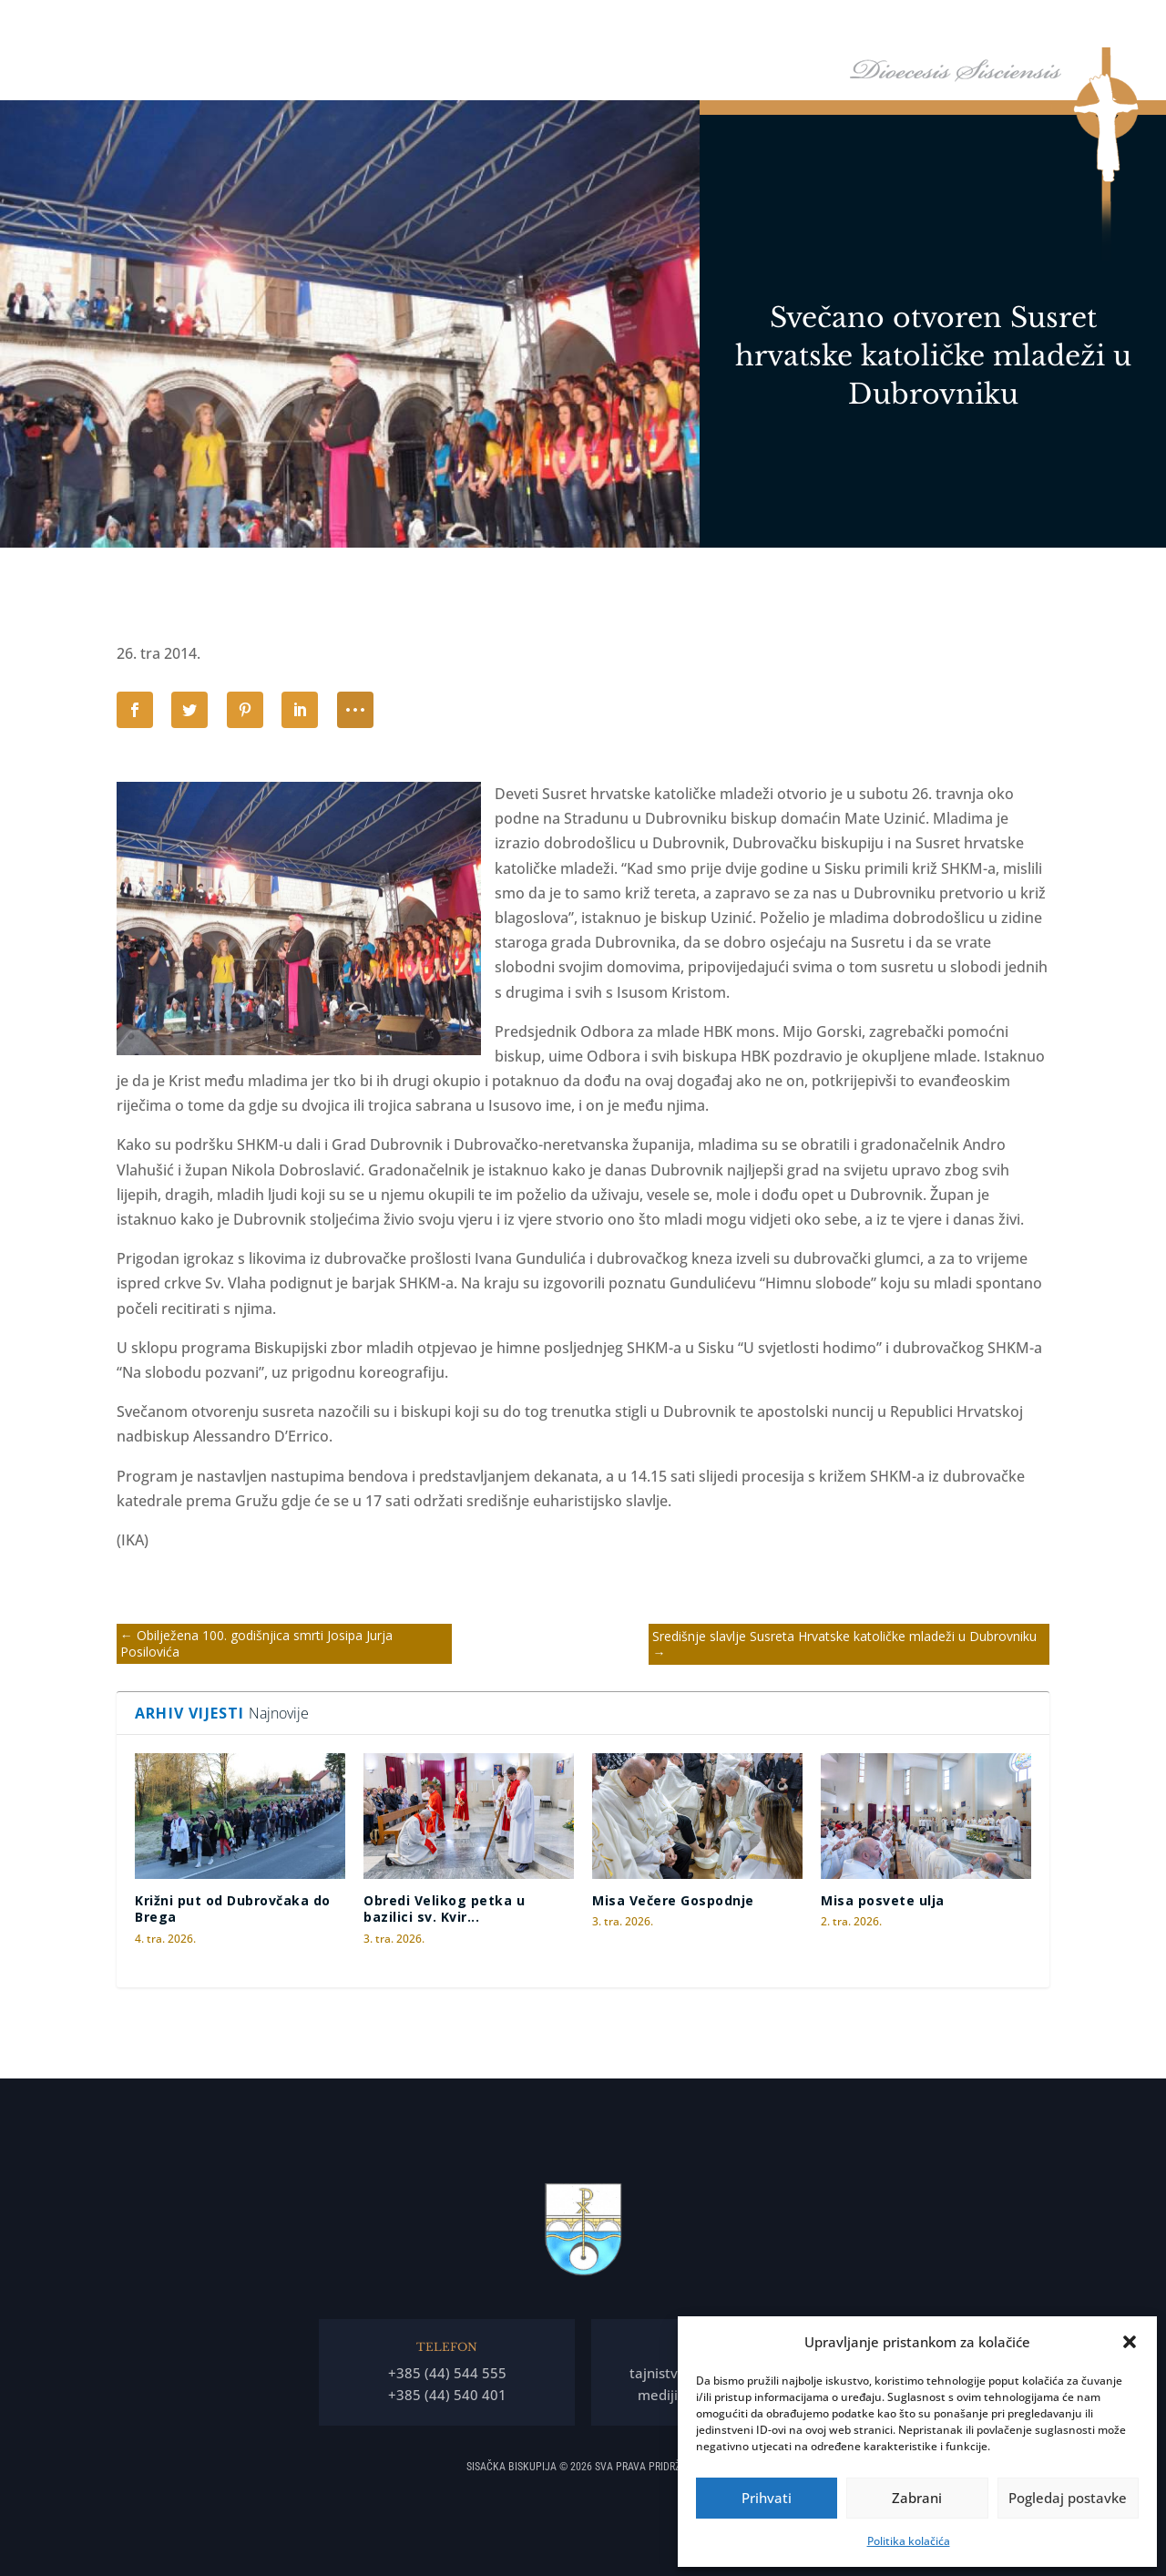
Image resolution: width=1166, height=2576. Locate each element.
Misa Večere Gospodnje (673, 1900)
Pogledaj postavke (1067, 2498)
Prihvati (767, 2498)
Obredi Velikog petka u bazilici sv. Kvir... (444, 1908)
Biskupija (670, 26)
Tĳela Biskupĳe (779, 26)
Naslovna (517, 26)
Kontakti (1093, 26)
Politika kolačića (908, 2541)
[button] (1129, 2342)
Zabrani (917, 2498)
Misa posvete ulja (883, 1900)
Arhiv (1015, 26)
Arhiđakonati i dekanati (911, 26)
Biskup (585, 26)
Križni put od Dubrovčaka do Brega (233, 1908)
